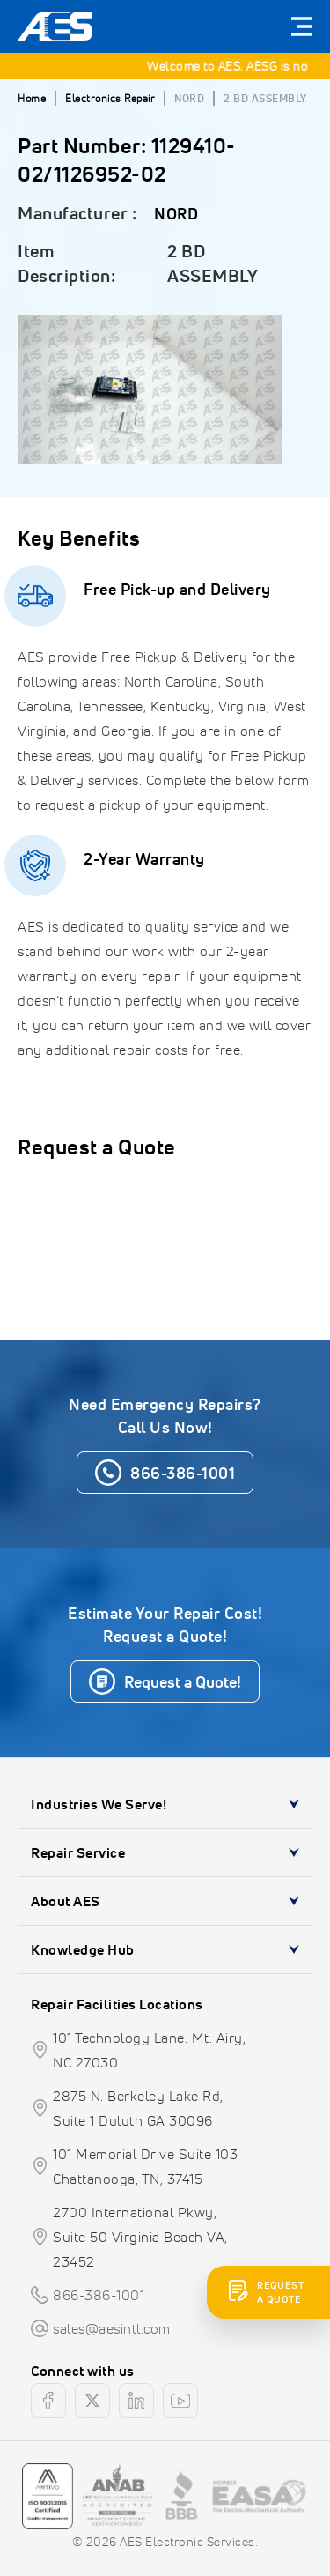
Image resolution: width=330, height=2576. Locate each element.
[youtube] (180, 2400)
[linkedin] (136, 2400)
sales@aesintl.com (112, 2328)
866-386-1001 (98, 2295)
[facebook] (48, 2400)
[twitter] (92, 2400)
